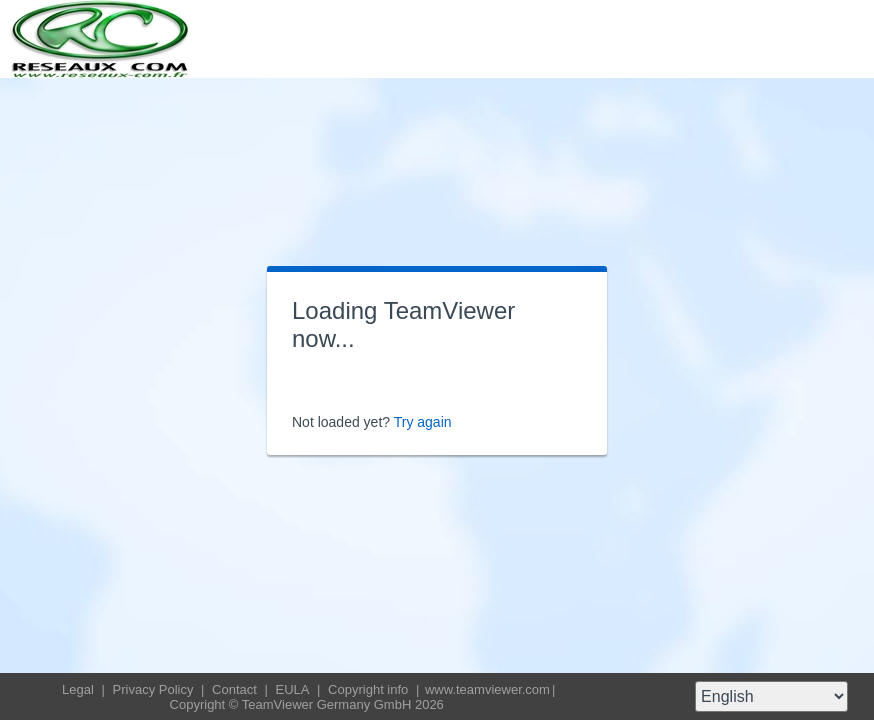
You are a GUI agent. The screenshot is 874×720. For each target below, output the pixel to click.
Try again (423, 422)
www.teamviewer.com (487, 689)
